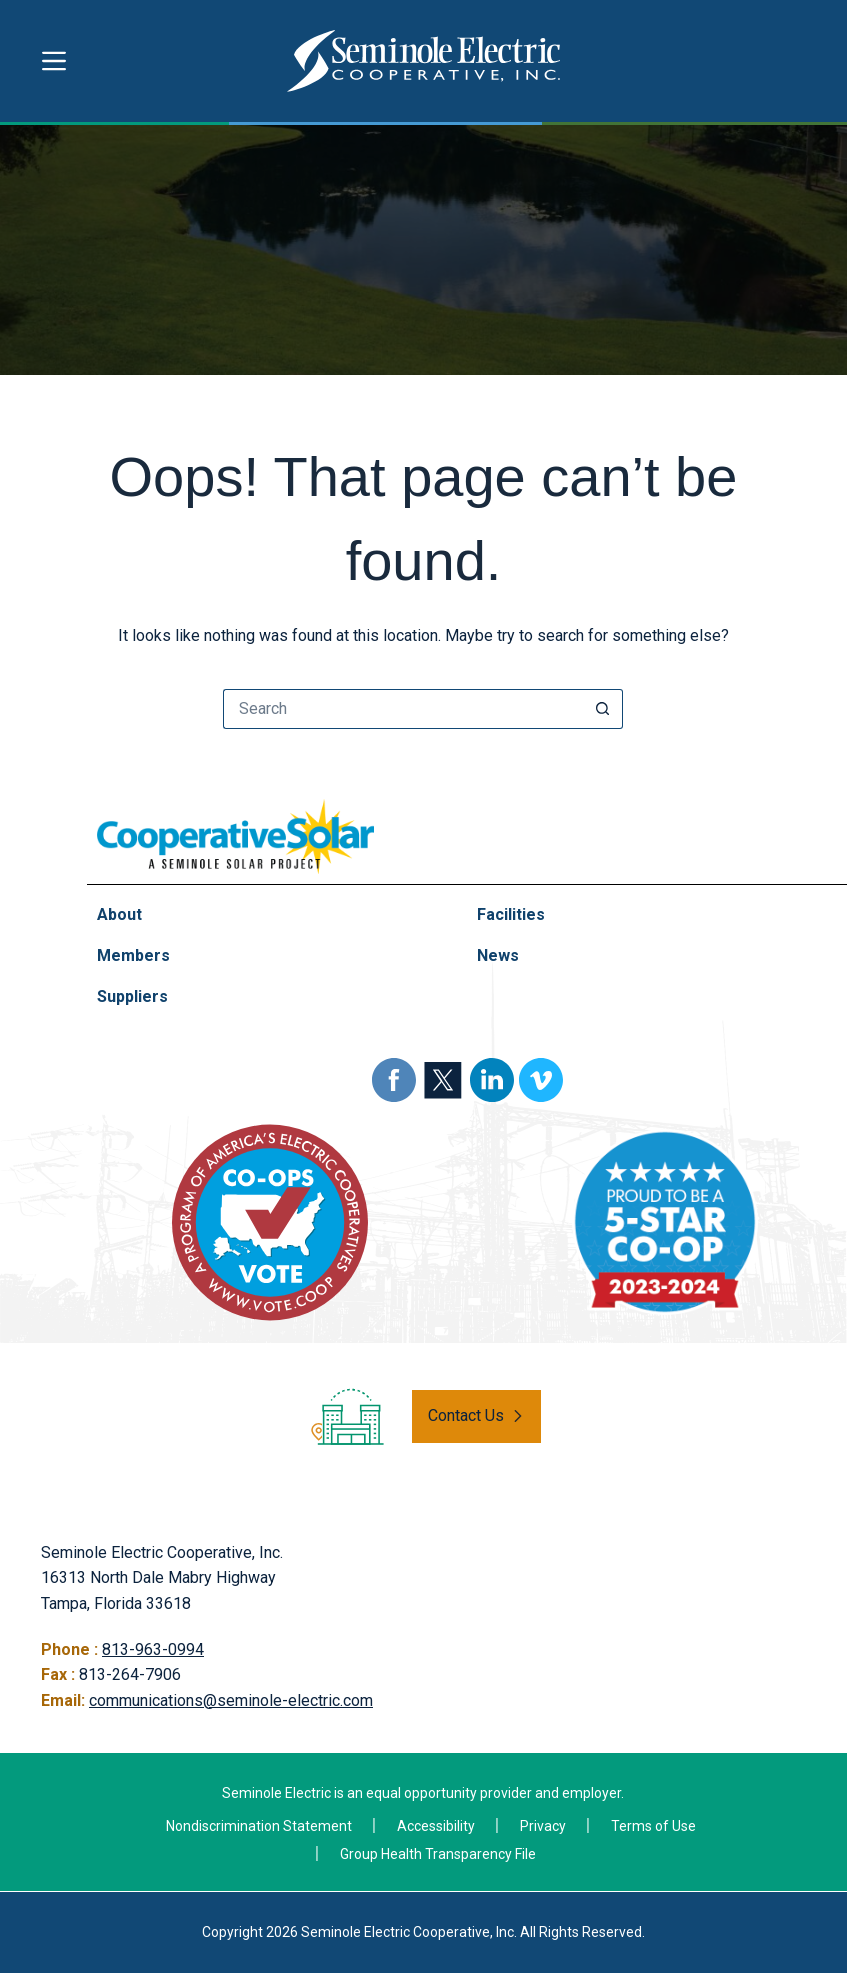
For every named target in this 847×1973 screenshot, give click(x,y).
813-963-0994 (153, 1649)
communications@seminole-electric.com (231, 1700)
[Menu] (54, 61)
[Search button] (603, 709)
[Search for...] (403, 709)
